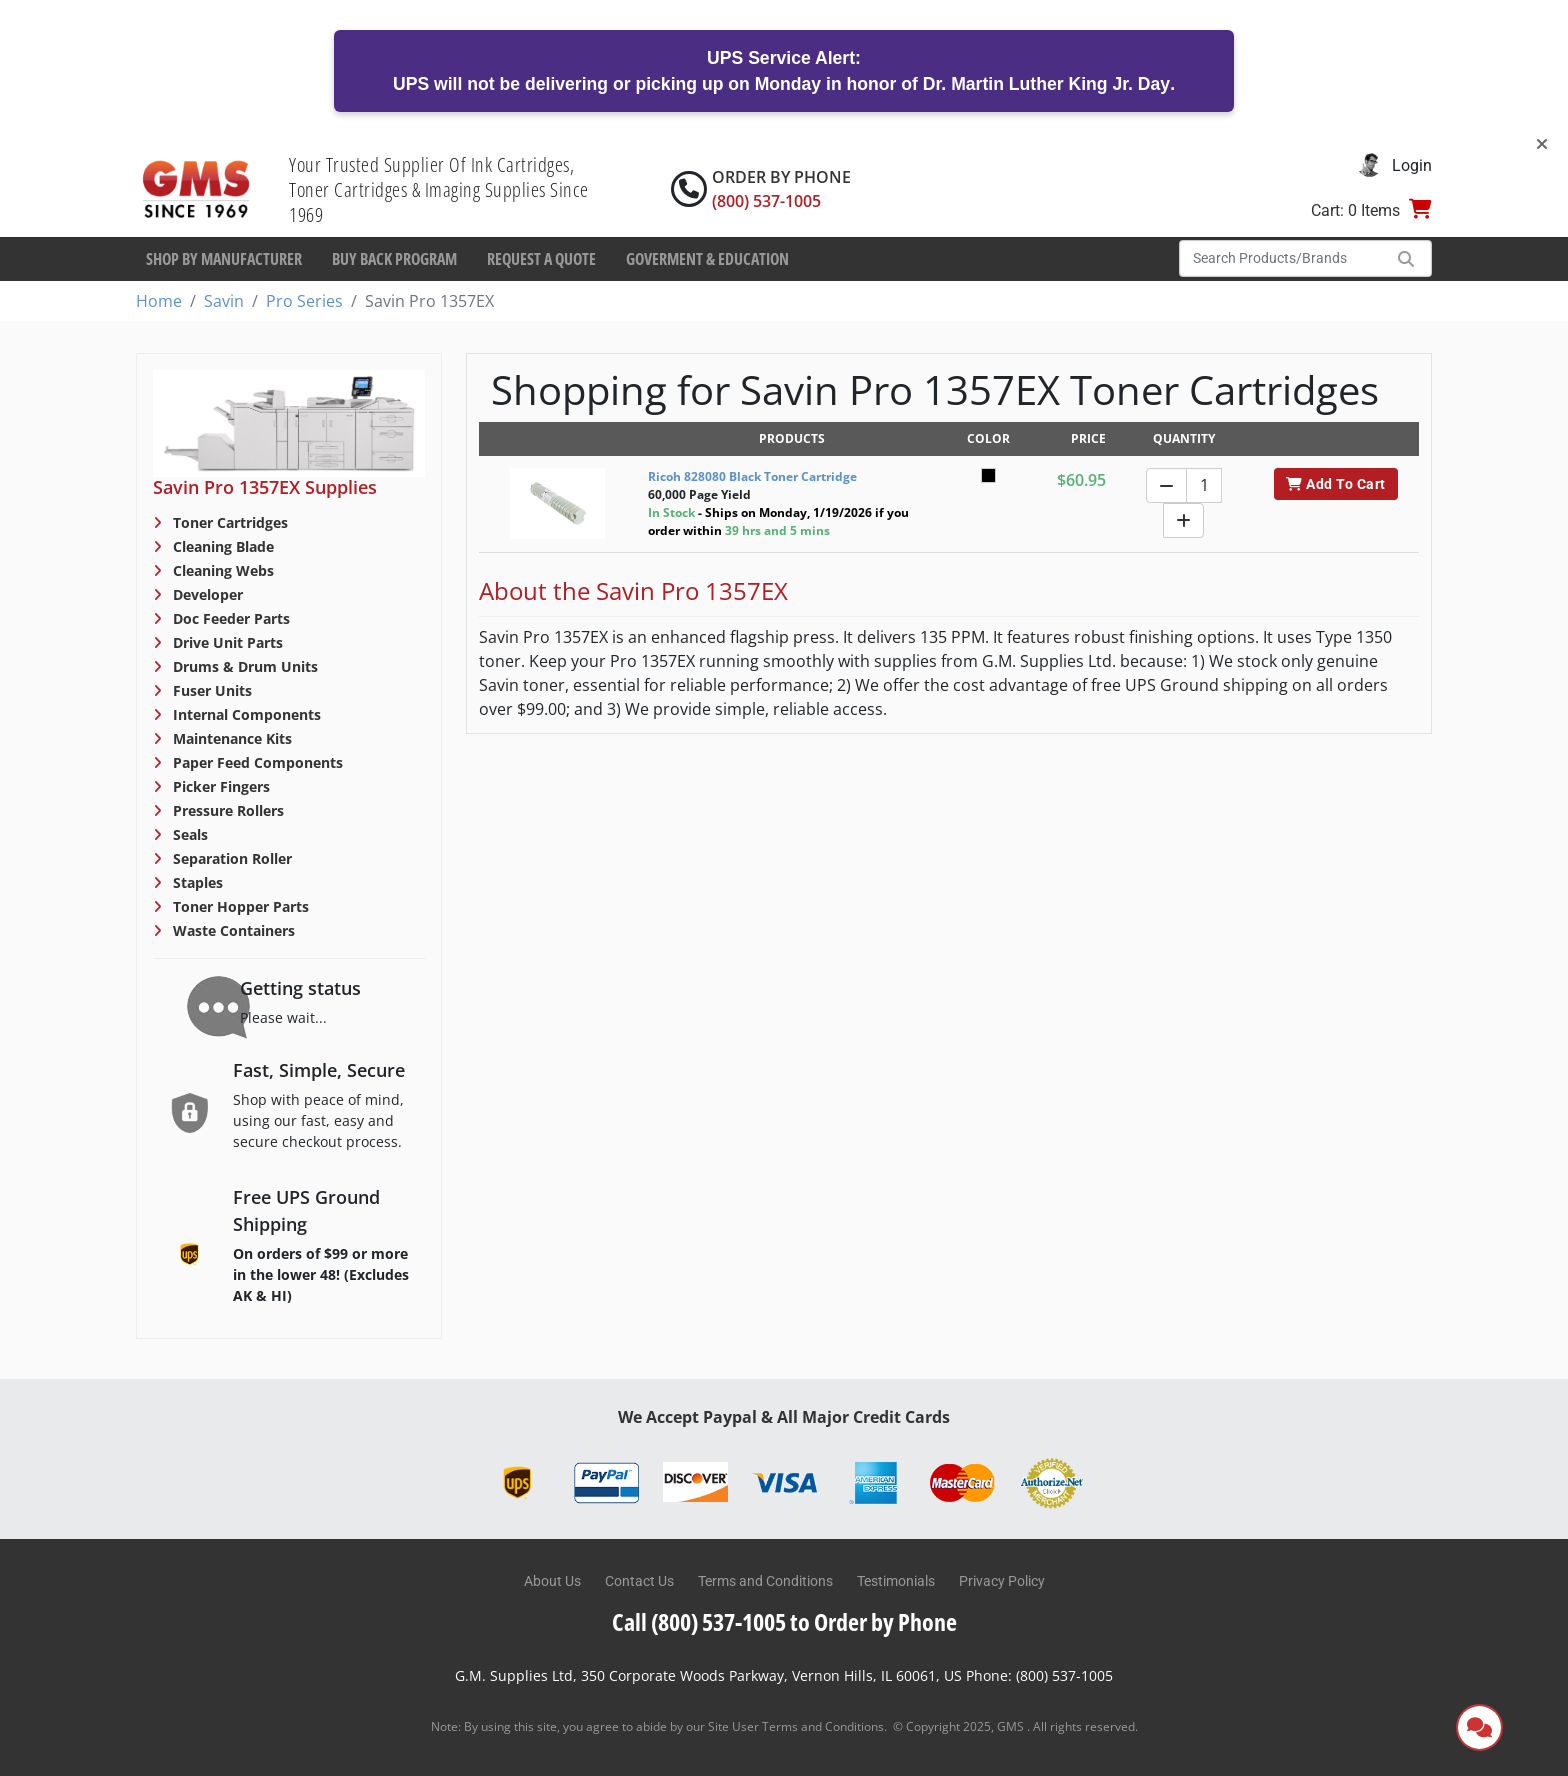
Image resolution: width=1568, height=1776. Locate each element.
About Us (552, 1581)
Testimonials (896, 1581)
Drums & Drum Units (243, 666)
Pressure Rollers (226, 810)
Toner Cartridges (228, 522)
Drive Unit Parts (226, 642)
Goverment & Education (707, 259)
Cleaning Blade (221, 546)
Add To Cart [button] (1335, 484)
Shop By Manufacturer (224, 259)
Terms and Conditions (765, 1581)
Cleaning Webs (221, 570)
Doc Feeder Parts (229, 618)
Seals (188, 834)
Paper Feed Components (256, 762)
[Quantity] (1204, 485)
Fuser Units (210, 690)
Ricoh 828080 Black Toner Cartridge (752, 476)
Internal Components (245, 714)
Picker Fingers (219, 786)
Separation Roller (230, 858)
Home (159, 301)
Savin (224, 301)
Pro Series (304, 301)
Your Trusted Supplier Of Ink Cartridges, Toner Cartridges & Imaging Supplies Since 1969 (439, 189)
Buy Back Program (394, 259)
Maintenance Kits (230, 738)
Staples (196, 882)
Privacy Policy (1002, 1581)
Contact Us (639, 1581)
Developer (206, 594)
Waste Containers (232, 930)
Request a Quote (541, 259)
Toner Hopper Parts (239, 906)
